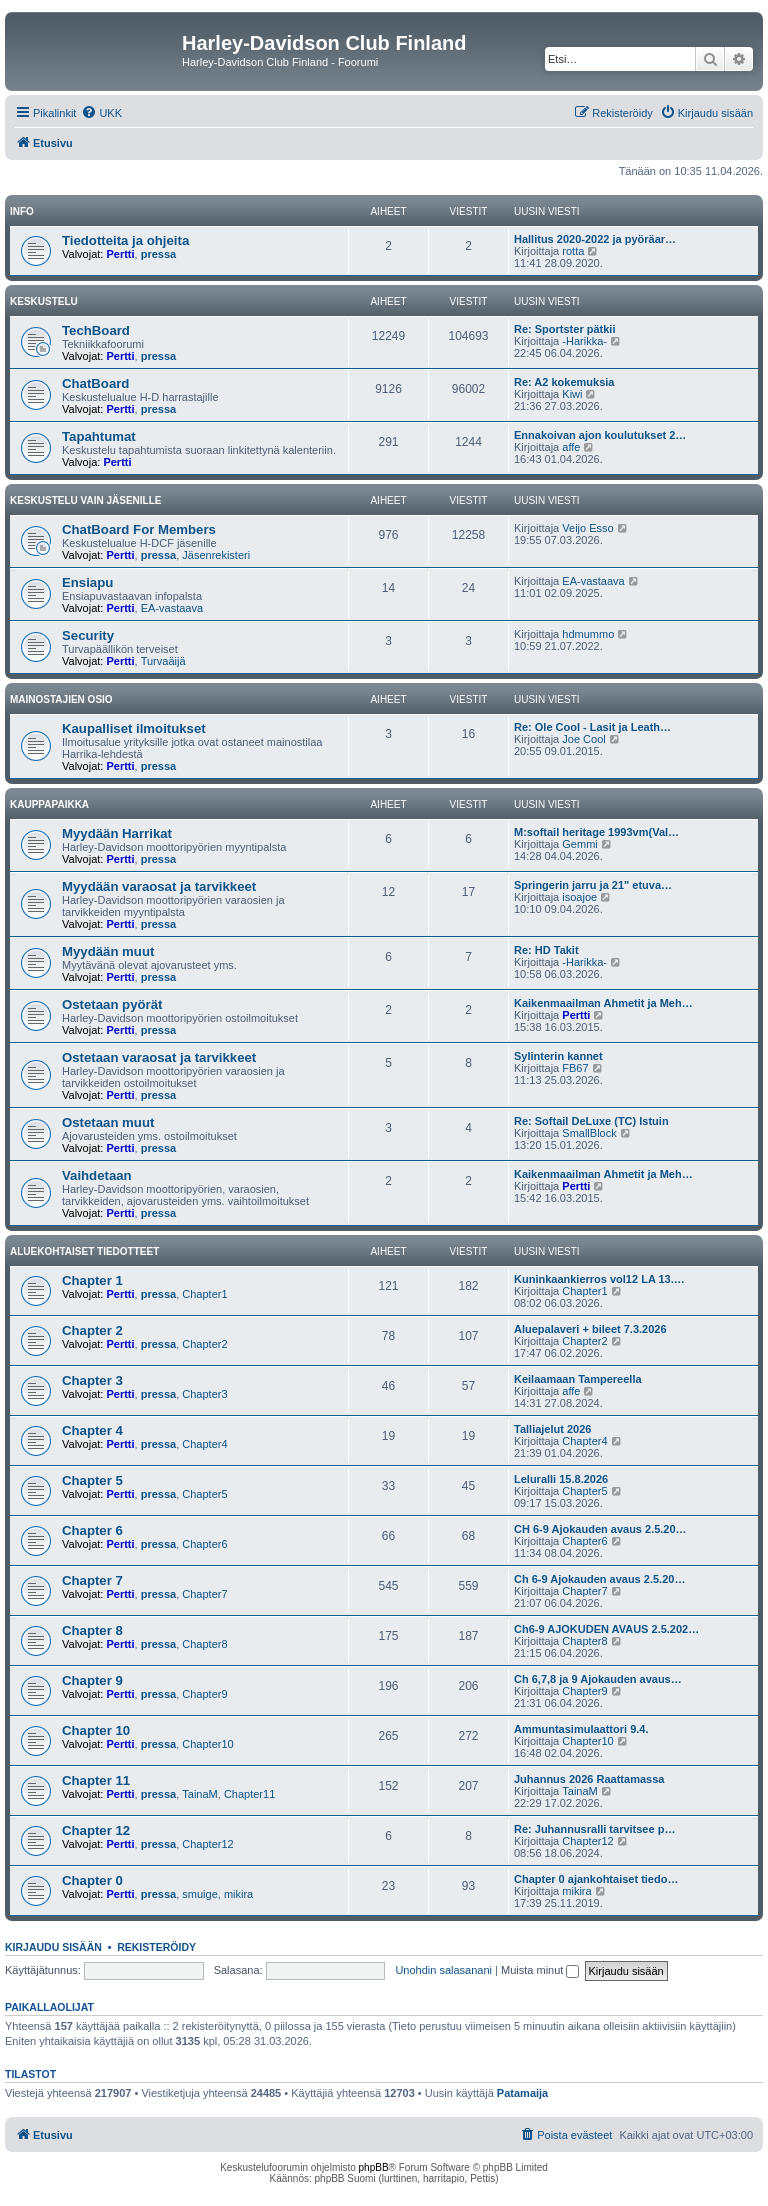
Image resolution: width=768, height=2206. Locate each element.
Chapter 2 (92, 1330)
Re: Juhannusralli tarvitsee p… (594, 1829)
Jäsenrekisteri (216, 555)
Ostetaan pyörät (112, 1004)
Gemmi (579, 844)
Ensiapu (87, 582)
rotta (573, 251)
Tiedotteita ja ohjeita (125, 240)
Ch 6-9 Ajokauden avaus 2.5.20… (599, 1579)
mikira (238, 1894)
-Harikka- (584, 341)
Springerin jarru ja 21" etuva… (593, 885)
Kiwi (572, 394)
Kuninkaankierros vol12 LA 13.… (599, 1279)
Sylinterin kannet (558, 1056)
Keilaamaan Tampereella (578, 1379)
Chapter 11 (96, 1780)
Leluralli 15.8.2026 (561, 1479)
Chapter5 (204, 1494)
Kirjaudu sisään (53, 1947)
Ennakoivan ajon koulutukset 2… (600, 435)
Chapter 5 (92, 1480)
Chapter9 (204, 1694)
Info (22, 211)
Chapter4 (204, 1444)
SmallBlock (589, 1133)
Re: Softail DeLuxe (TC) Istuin (591, 1121)
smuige (199, 1894)
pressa (158, 254)
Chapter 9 (92, 1680)
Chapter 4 (92, 1430)
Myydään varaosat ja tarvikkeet (159, 886)
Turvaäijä (163, 661)
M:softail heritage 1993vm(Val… (596, 832)
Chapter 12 (96, 1830)
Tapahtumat (99, 436)
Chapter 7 (92, 1580)
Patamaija (522, 2093)
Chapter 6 (92, 1530)
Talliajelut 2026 (552, 1429)
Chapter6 (204, 1544)
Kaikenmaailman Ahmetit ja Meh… (603, 1003)
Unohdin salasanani (443, 1970)
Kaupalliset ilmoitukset (134, 728)
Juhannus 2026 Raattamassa (589, 1779)
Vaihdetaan (97, 1175)
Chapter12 (207, 1844)
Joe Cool (583, 739)
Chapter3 (204, 1394)
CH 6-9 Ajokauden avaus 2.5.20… (600, 1529)
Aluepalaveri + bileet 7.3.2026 (590, 1329)
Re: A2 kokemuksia (564, 382)
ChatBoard (95, 383)
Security (88, 635)
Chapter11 (249, 1794)
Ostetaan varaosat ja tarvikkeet (159, 1057)
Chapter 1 (92, 1280)
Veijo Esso (587, 528)
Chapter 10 (96, 1730)
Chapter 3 (92, 1380)
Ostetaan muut (108, 1122)
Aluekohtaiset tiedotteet (84, 1251)
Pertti (120, 254)
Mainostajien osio (61, 699)
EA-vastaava (172, 608)
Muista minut (540, 1970)
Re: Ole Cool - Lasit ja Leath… (592, 727)
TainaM (199, 1794)
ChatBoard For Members (139, 529)
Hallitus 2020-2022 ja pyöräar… (595, 239)
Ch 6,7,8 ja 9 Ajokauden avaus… (598, 1679)
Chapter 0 (92, 1880)
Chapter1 (204, 1294)
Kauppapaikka (49, 804)
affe (571, 447)
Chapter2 (204, 1344)
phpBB (374, 2167)
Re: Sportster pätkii (564, 329)
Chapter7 (204, 1594)
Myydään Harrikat (117, 833)
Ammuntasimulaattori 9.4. (581, 1729)
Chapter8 (204, 1644)
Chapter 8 (92, 1630)
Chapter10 (207, 1744)
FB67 (575, 1068)
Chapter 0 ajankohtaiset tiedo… (596, 1879)
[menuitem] (101, 113)
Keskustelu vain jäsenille (86, 500)
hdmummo (588, 634)
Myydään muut (108, 951)
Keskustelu (44, 301)
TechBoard (96, 330)
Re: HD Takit (546, 950)
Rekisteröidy (156, 1947)
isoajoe (579, 897)
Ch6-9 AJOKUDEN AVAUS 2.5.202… (606, 1629)
